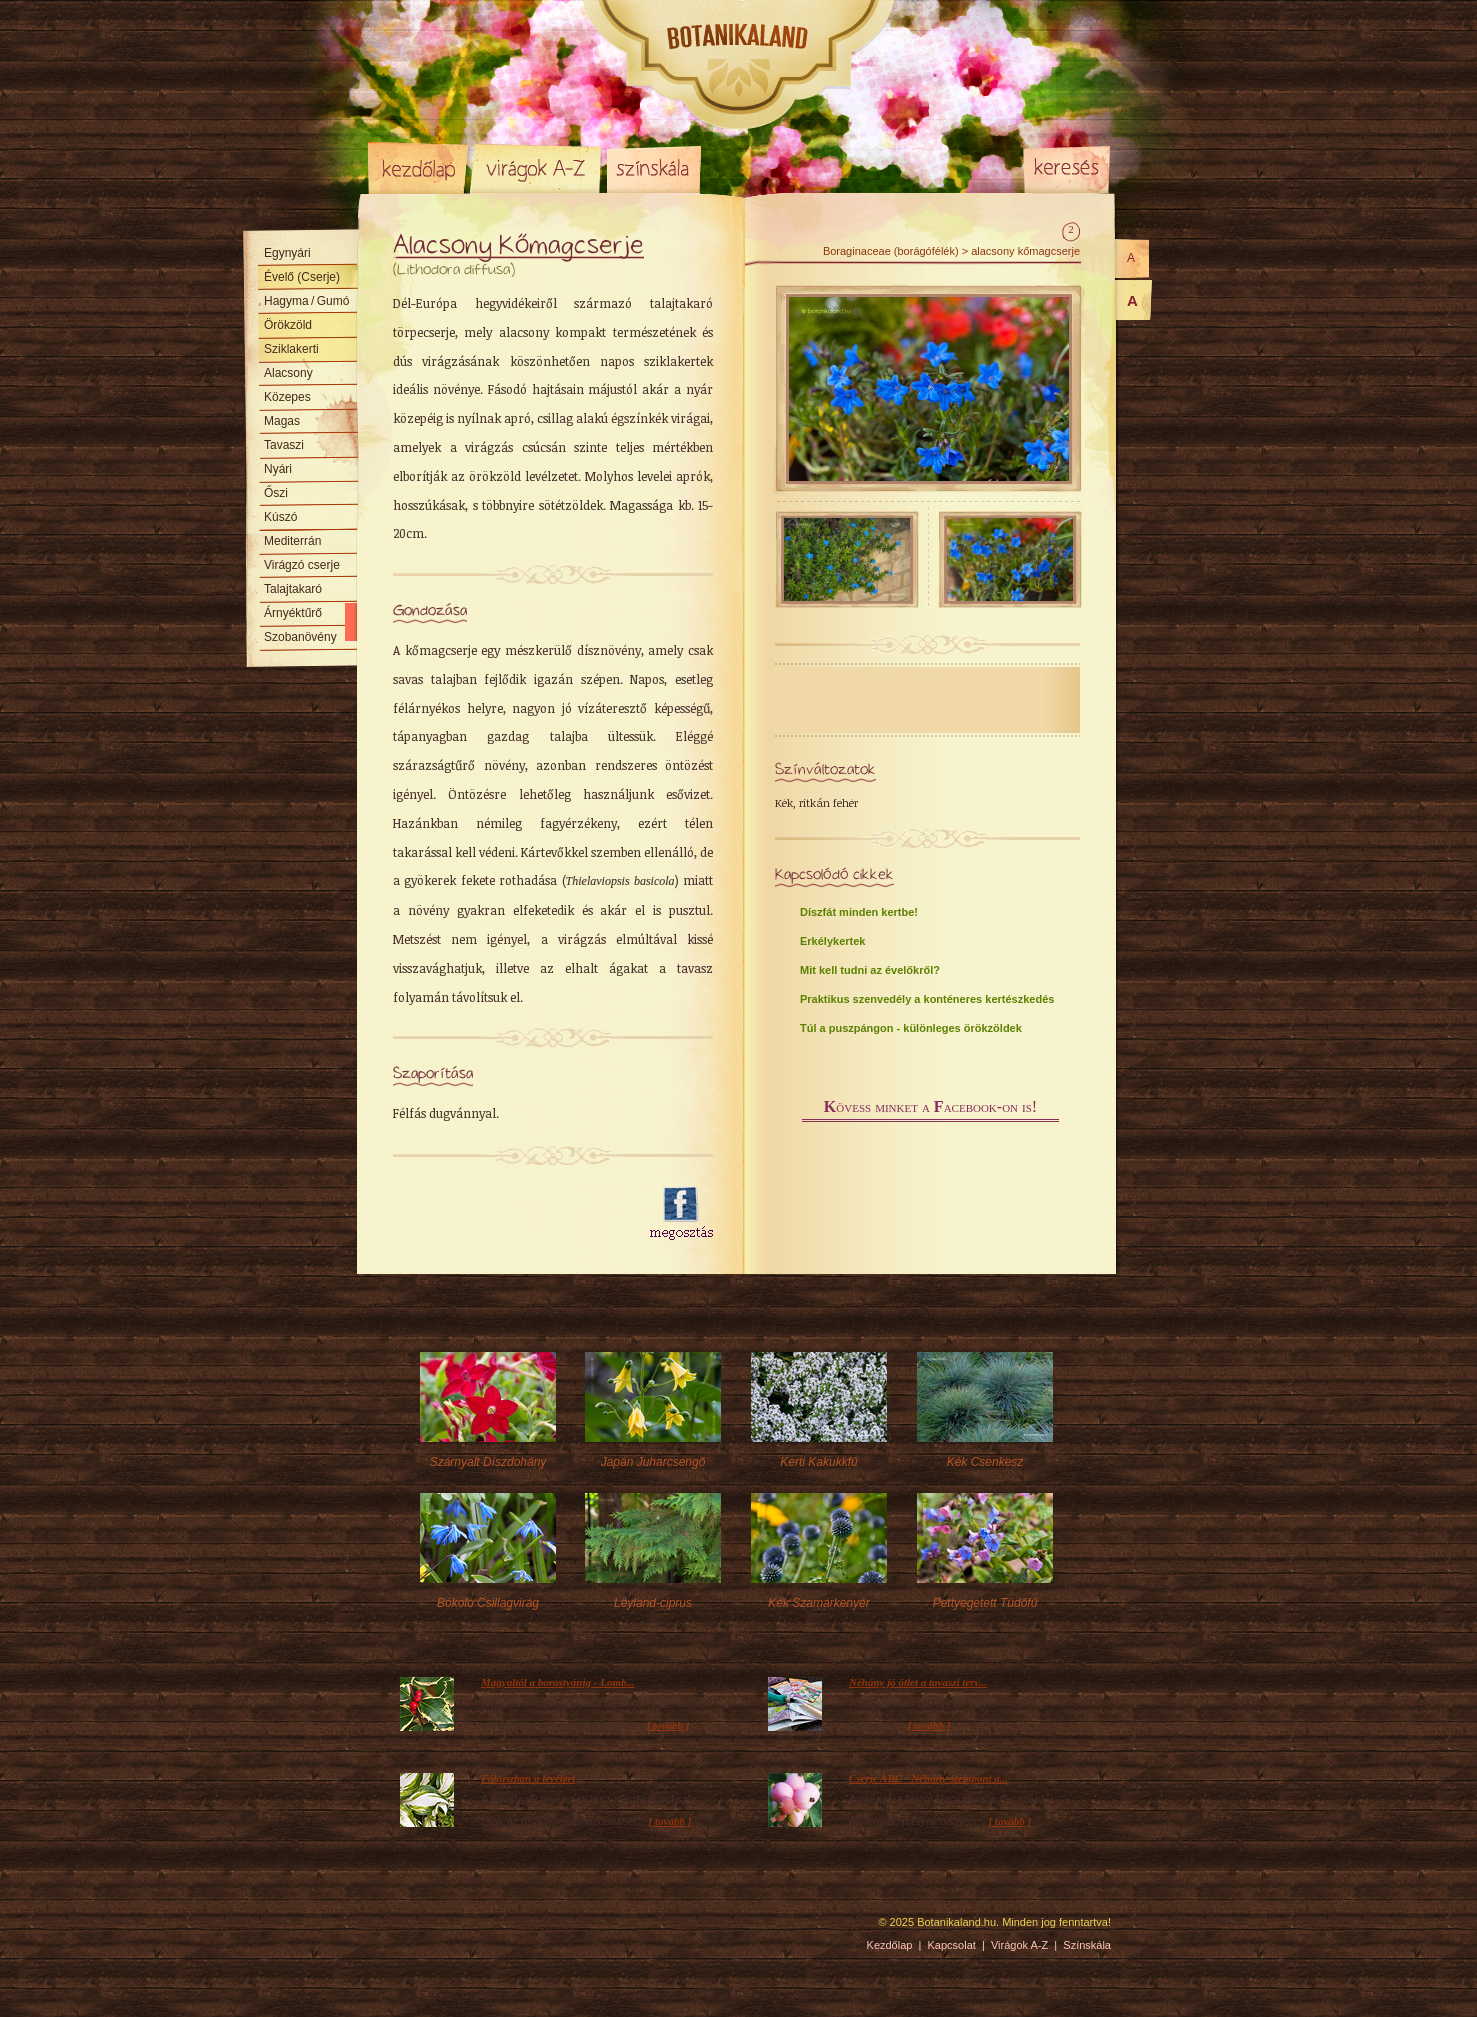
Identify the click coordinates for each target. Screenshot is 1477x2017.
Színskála (653, 168)
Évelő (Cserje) (302, 277)
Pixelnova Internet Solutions (415, 1929)
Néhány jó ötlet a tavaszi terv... (918, 1682)
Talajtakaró (293, 589)
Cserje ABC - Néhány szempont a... (928, 1778)
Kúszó (280, 517)
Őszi (276, 493)
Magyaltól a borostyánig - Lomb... (558, 1682)
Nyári (278, 469)
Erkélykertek (832, 941)
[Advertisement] (510, 1214)
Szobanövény (300, 637)
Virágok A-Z (537, 168)
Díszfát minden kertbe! (859, 912)
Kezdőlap (418, 168)
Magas (282, 421)
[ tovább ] (668, 1725)
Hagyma (306, 301)
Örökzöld (288, 325)
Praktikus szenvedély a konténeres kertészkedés (927, 999)
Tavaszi (284, 445)
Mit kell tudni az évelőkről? (870, 970)
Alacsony (288, 373)
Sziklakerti (291, 349)
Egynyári (287, 253)
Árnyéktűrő (293, 613)
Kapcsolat (952, 1945)
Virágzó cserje (302, 565)
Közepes (287, 397)
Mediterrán (292, 541)
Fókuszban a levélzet (528, 1778)
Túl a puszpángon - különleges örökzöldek (911, 1028)
